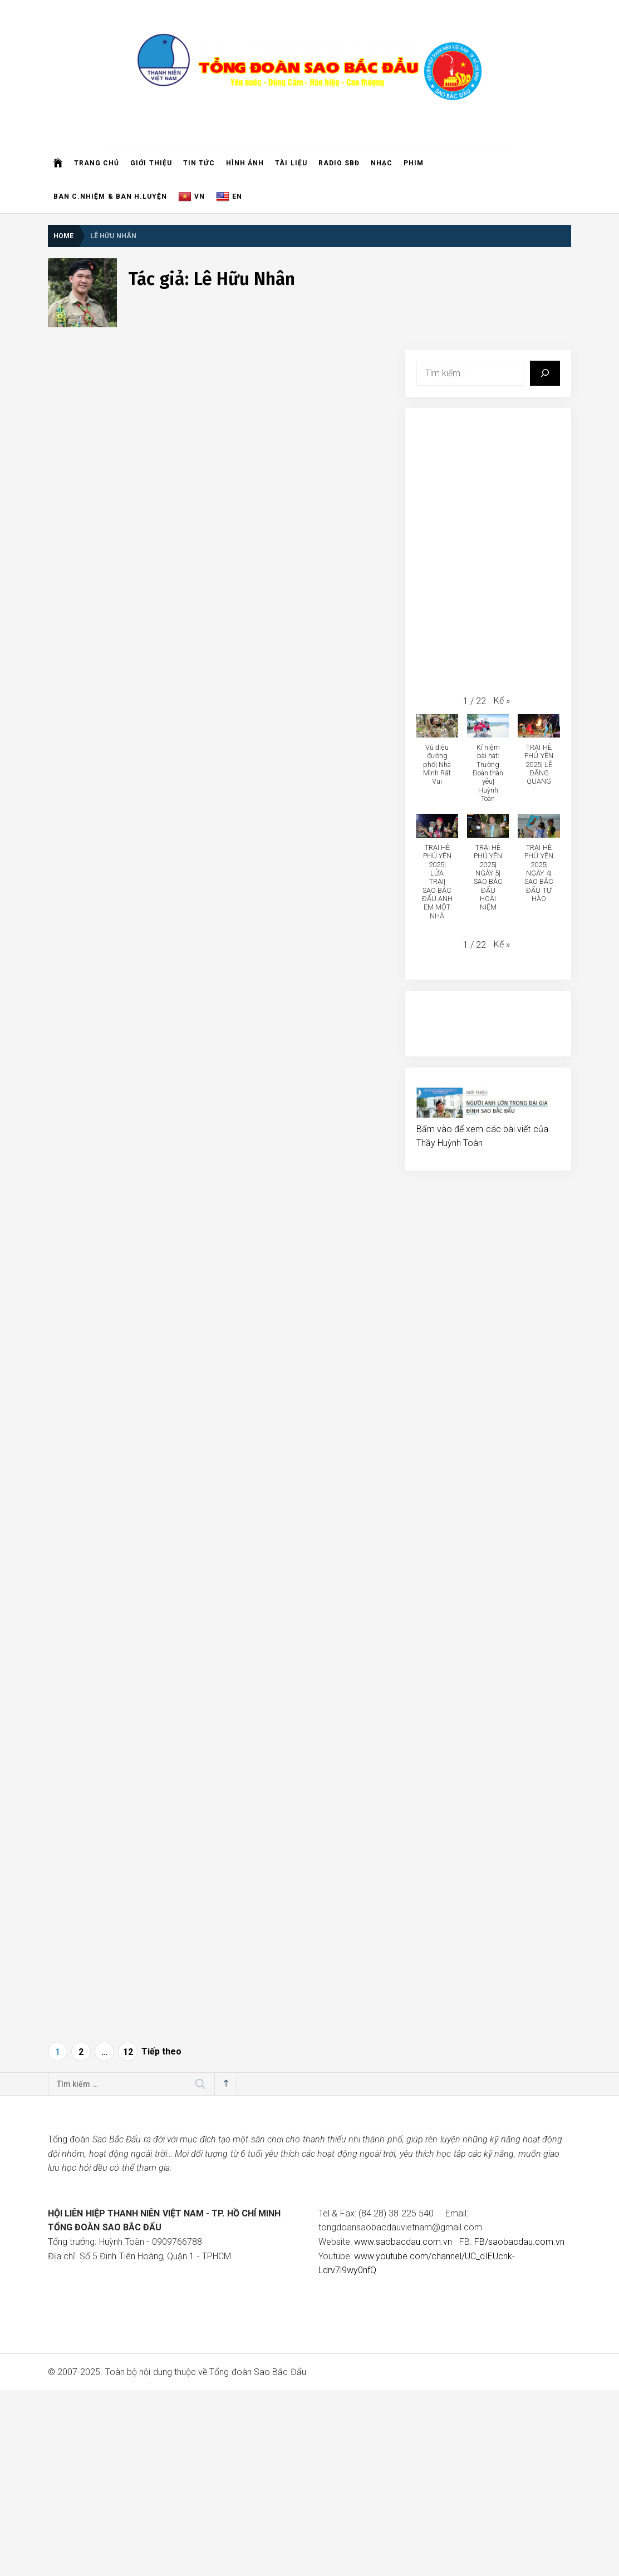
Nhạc (381, 163)
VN (191, 197)
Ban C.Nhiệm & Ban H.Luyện (110, 196)
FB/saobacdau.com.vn (519, 2241)
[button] (501, 701)
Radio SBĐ (339, 163)
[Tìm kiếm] (545, 373)
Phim (414, 163)
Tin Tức (199, 163)
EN (229, 197)
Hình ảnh (245, 163)
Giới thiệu (150, 163)
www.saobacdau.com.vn (403, 2241)
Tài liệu (291, 163)
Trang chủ (96, 163)
